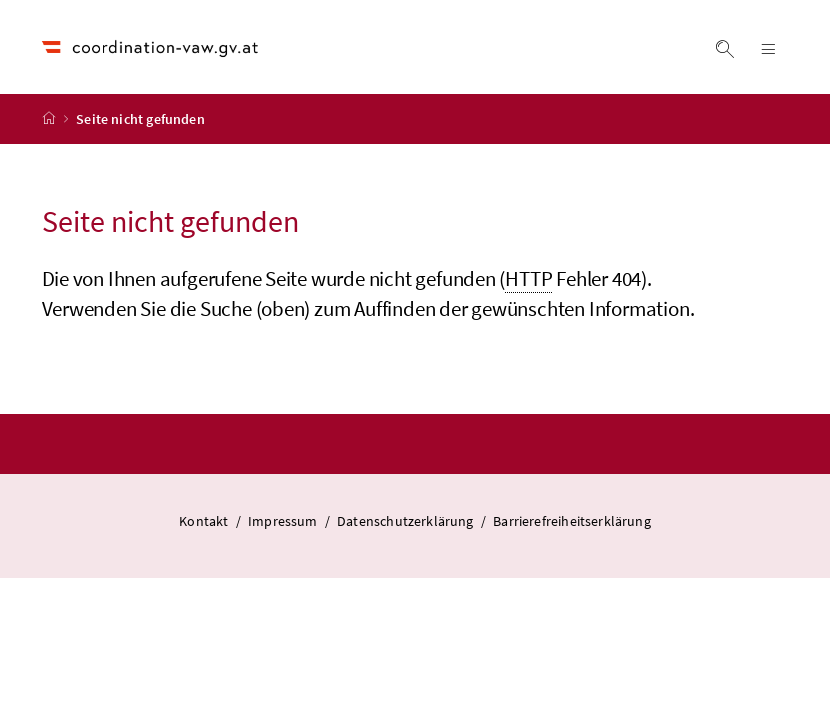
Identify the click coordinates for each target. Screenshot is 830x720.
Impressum (284, 521)
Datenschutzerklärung (407, 521)
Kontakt (205, 521)
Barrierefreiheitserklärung (572, 521)
